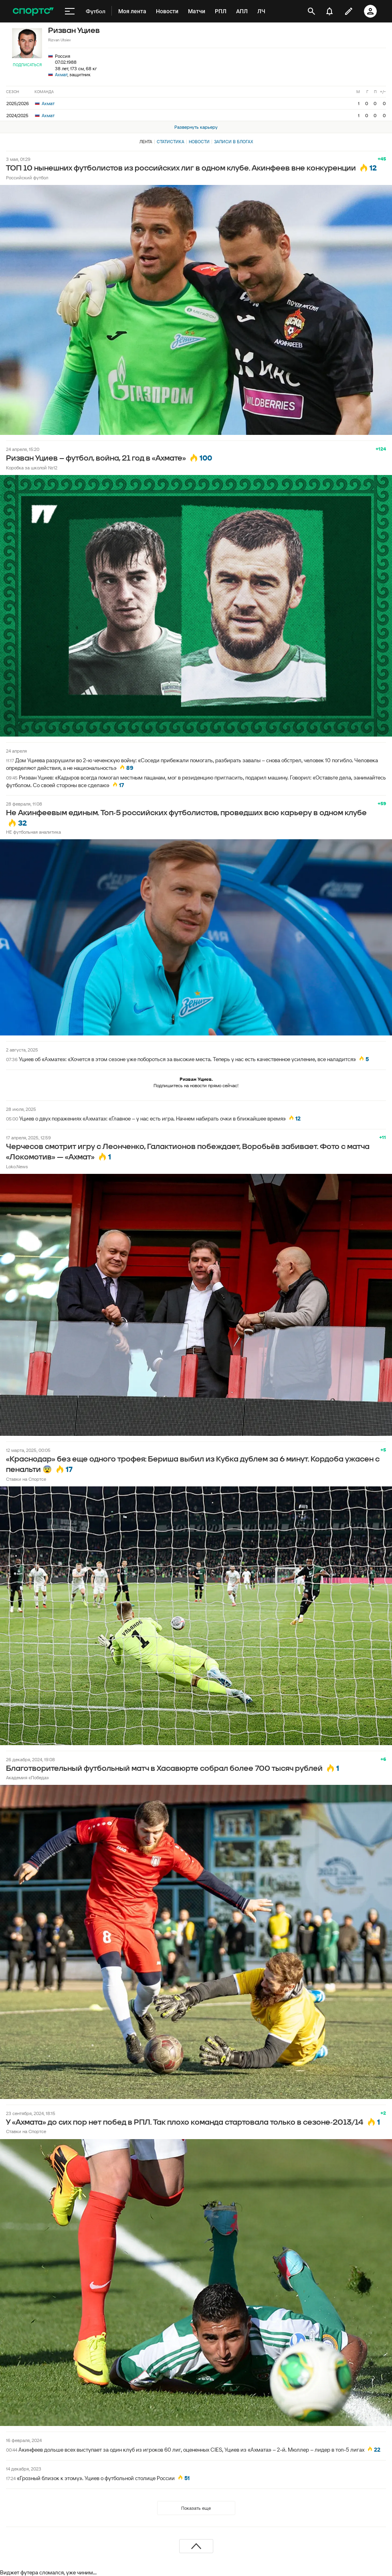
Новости (199, 141)
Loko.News (17, 1166)
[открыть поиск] (311, 11)
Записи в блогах (233, 141)
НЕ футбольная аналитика (33, 832)
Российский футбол (27, 178)
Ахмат (61, 74)
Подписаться (27, 64)
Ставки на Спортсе (26, 1479)
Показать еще (196, 2508)
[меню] (69, 11)
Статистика (170, 141)
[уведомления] (329, 11)
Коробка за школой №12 (31, 468)
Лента (145, 141)
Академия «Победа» (27, 1777)
